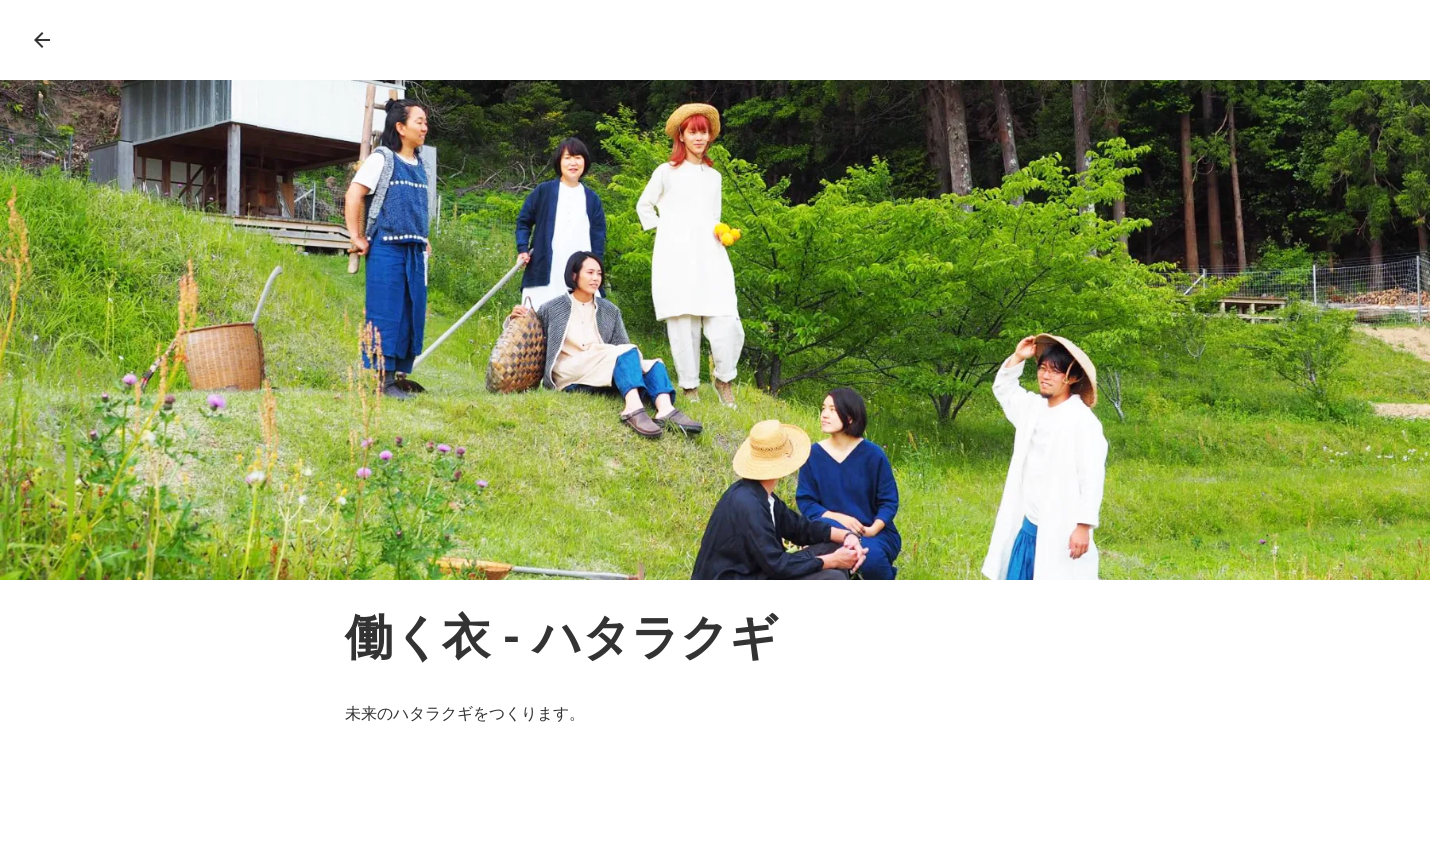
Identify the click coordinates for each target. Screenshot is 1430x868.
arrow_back (42, 40)
